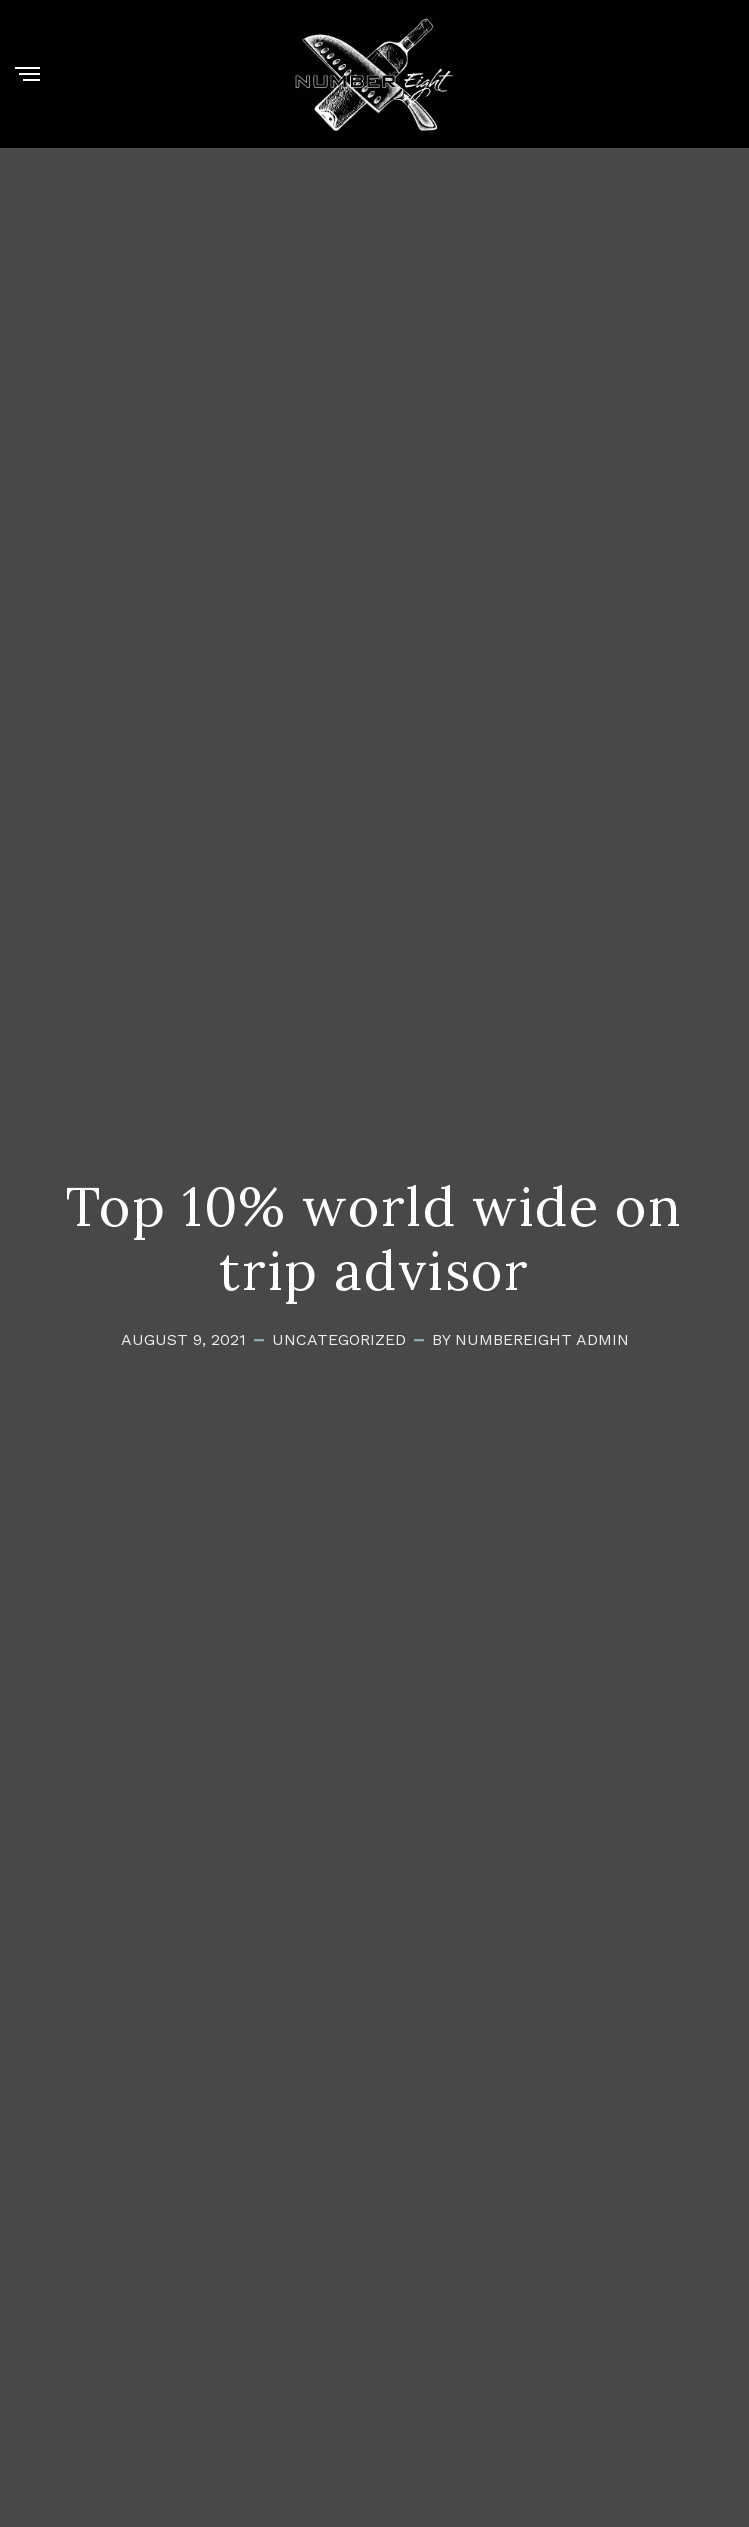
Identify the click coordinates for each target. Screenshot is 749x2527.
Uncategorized (339, 1339)
